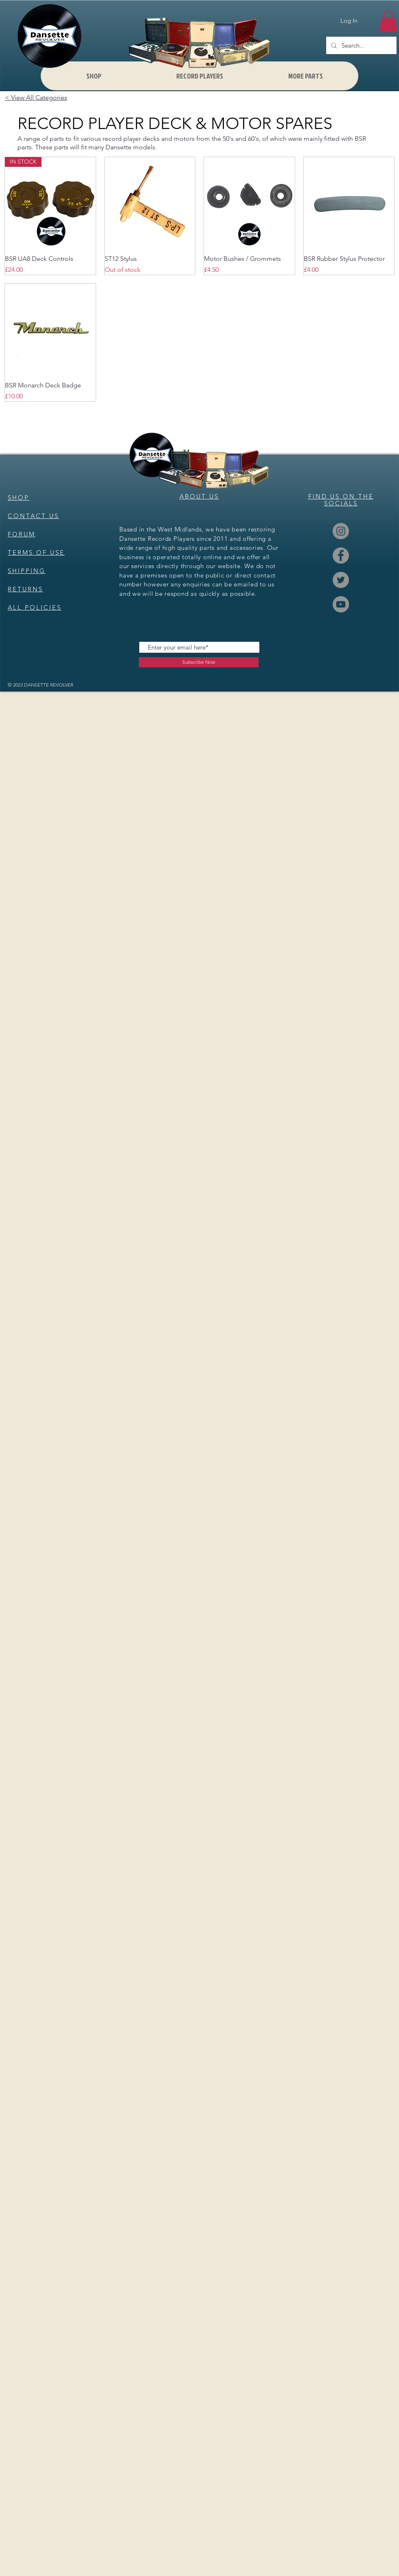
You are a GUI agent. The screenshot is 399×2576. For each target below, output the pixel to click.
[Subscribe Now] (199, 662)
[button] (388, 21)
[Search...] (360, 45)
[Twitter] (341, 580)
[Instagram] (341, 531)
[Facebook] (341, 555)
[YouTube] (341, 604)
